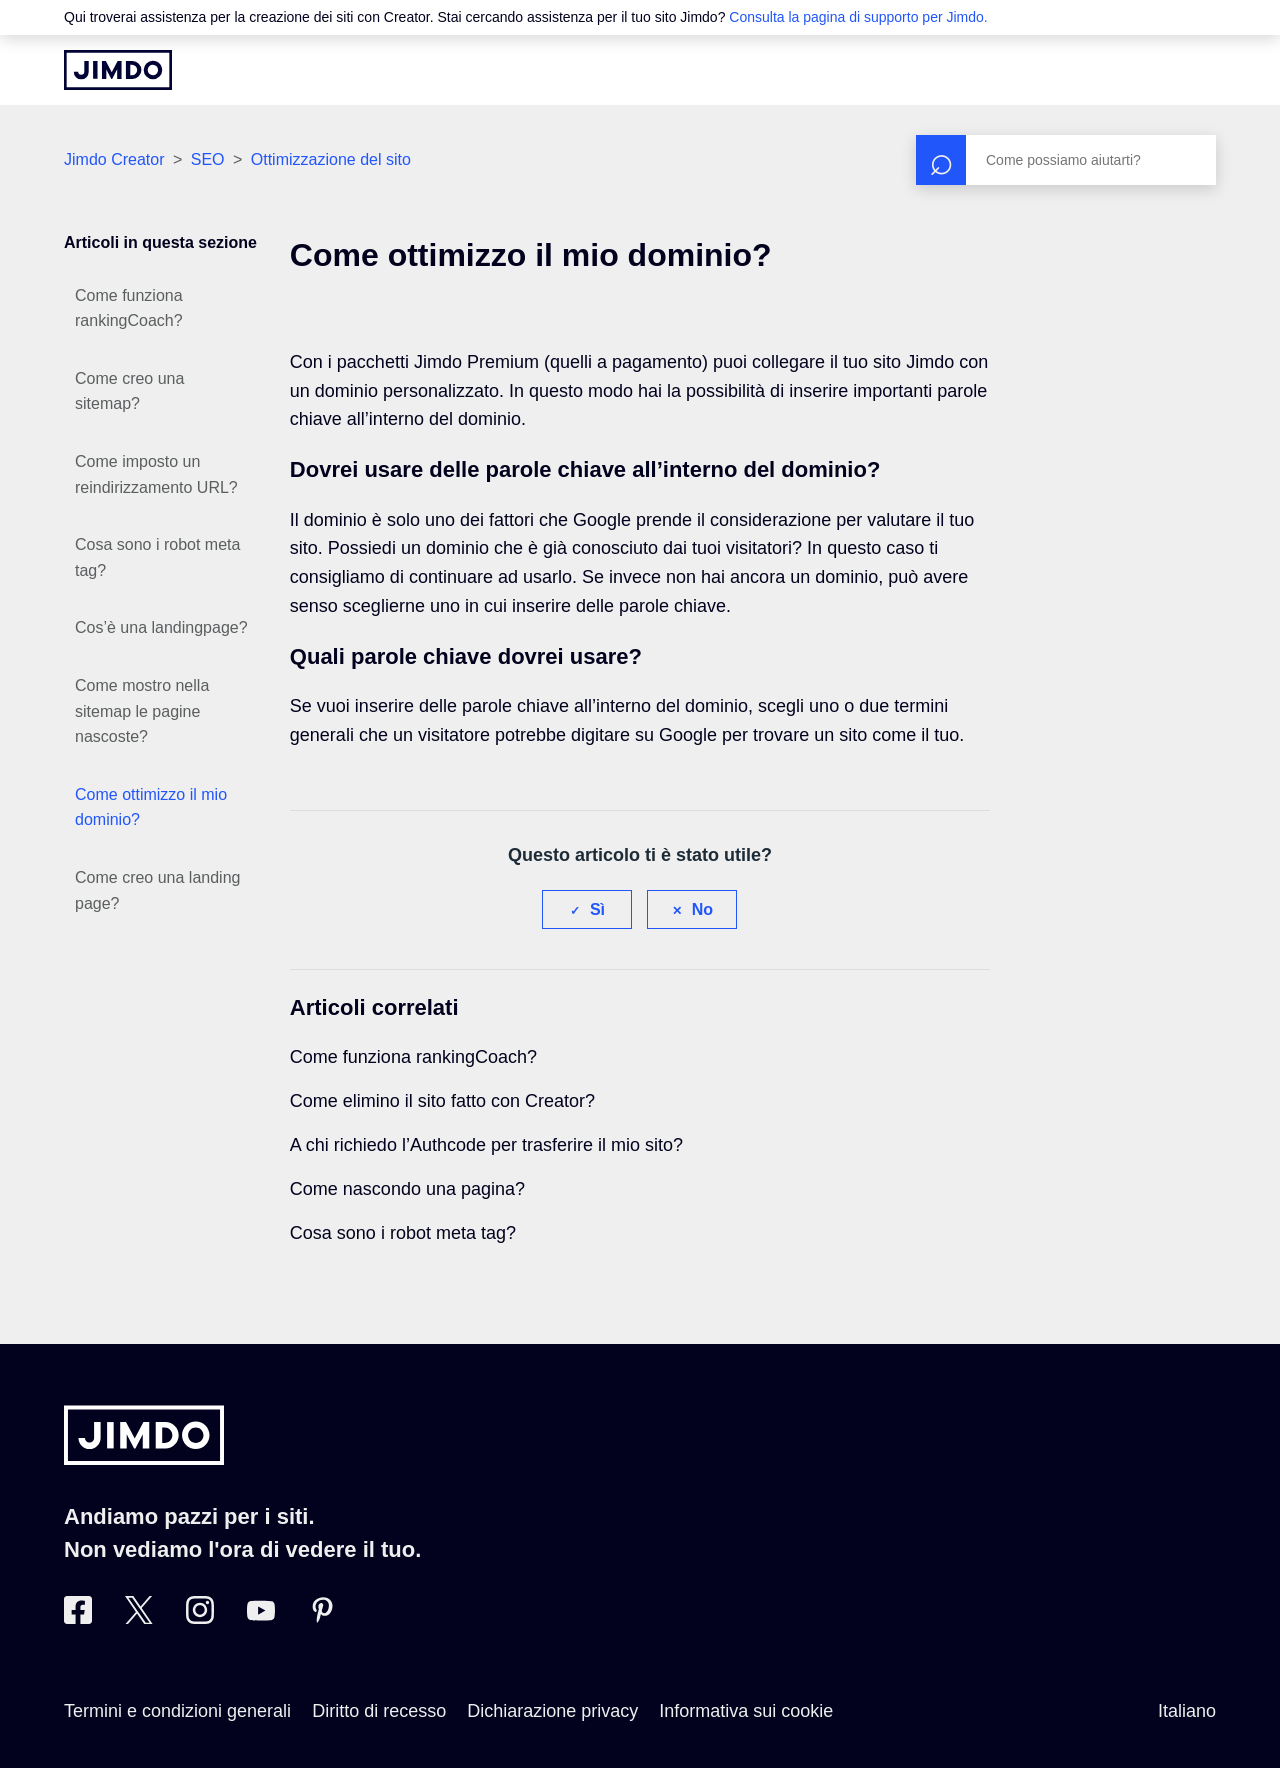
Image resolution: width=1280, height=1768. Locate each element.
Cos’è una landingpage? (161, 627)
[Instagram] (200, 1618)
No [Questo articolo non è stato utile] (702, 909)
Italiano (1187, 1711)
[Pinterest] (322, 1618)
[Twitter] (139, 1618)
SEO (208, 159)
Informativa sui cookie (746, 1711)
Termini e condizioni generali (177, 1711)
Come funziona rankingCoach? (129, 308)
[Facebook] (78, 1618)
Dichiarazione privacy (552, 1711)
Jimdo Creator (114, 159)
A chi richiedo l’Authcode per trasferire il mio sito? (486, 1145)
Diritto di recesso (379, 1711)
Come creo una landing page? (157, 890)
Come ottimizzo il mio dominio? (151, 807)
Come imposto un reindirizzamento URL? (156, 474)
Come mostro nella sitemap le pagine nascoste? (142, 711)
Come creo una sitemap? (129, 391)
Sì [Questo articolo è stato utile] (597, 909)
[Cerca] (1066, 160)
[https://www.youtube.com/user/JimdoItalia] (261, 1618)
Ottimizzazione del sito (331, 159)
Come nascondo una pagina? (407, 1189)
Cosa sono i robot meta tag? (157, 557)
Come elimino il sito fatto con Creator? (442, 1101)
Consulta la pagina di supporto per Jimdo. (858, 17)
